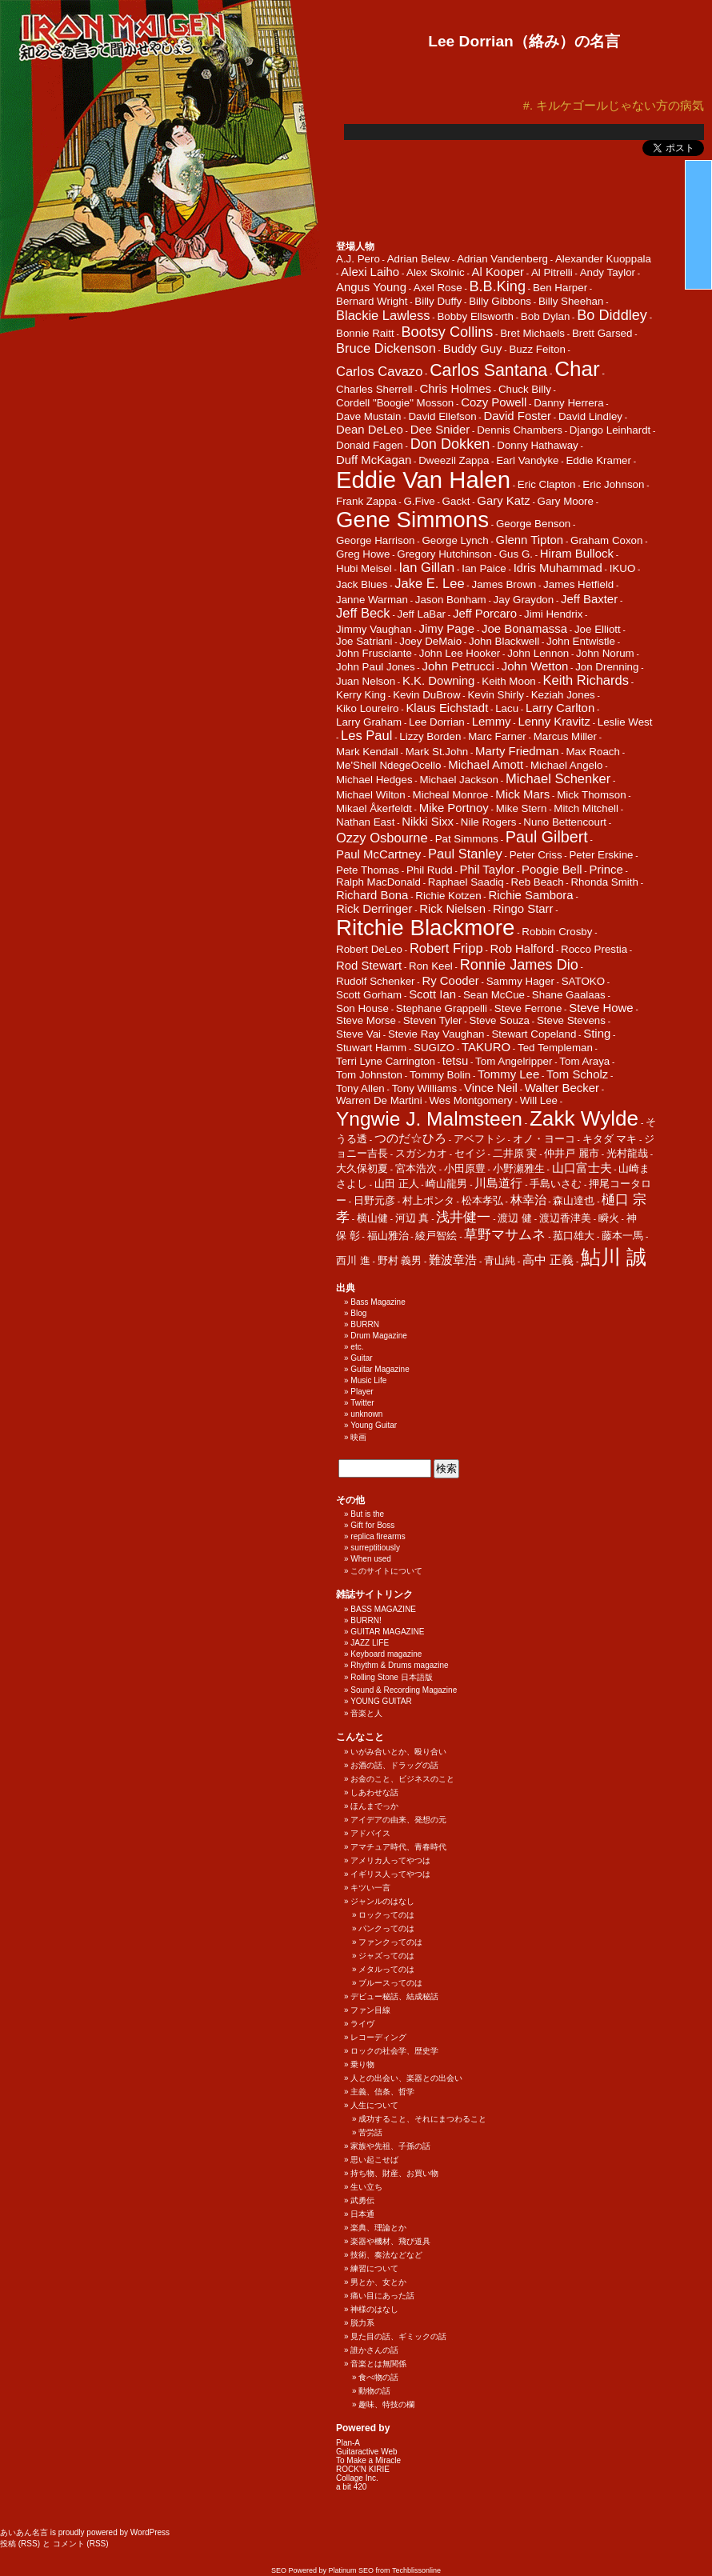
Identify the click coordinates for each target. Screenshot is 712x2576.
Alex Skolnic (435, 272)
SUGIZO (434, 1048)
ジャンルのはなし (382, 1901)
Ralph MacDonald (378, 882)
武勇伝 (362, 2200)
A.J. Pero (358, 259)
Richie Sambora (530, 895)
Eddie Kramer (598, 460)
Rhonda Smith (604, 882)
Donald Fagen (369, 445)
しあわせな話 (374, 1792)
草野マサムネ (505, 1234)
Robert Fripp (446, 948)
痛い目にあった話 (382, 2295)
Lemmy (491, 721)
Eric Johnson (613, 484)
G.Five (418, 501)
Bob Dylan (545, 316)
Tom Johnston (369, 1075)
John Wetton (535, 666)
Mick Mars (522, 794)
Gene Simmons (412, 519)
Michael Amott (485, 764)
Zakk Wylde (584, 1118)
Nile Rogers (489, 822)
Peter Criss (536, 855)
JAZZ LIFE (369, 1642)
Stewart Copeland (533, 1034)
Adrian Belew (418, 259)
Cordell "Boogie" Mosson (395, 403)
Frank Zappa (366, 501)
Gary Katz (503, 500)
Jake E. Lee (429, 583)
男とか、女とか (378, 2282)
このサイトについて (386, 1570)
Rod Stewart (369, 965)
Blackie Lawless (383, 315)
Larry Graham (369, 722)
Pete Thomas (367, 870)
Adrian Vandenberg (502, 259)
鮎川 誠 (613, 1257)
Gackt (456, 501)
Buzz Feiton (537, 349)
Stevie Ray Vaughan (436, 1034)
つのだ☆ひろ (410, 1138)
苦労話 (370, 2132)
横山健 (372, 1218)
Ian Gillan (427, 567)
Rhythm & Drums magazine (399, 1665)
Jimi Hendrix (553, 614)
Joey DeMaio (430, 641)
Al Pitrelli (552, 272)
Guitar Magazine (379, 1369)
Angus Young (371, 287)
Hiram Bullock (577, 553)
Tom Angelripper (513, 1061)
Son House (362, 1008)
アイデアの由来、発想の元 (398, 1819)
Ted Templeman (555, 1048)
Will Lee (539, 1100)
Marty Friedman (516, 751)
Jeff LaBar (422, 614)
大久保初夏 (362, 1168)
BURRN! (365, 1620)
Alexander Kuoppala (603, 259)
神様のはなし (374, 2309)
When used (370, 1558)
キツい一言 (370, 1887)
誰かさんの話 (374, 2350)
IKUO (623, 568)
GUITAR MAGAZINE (387, 1631)
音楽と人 (366, 1713)
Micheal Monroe (451, 795)
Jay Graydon (524, 600)
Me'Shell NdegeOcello (388, 765)
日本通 (362, 2214)
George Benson (533, 524)
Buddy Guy (472, 348)
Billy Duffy (438, 301)
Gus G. (516, 554)
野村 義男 (400, 1260)
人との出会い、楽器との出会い (406, 2078)
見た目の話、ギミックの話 (398, 2336)
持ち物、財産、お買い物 (394, 2173)
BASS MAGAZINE (383, 1609)
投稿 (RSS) (20, 2543)
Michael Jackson (458, 780)
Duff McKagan (373, 459)
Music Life (368, 1380)
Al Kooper (498, 271)
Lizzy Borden (430, 736)
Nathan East (365, 822)
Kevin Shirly (495, 695)
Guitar (361, 1358)
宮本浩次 (416, 1168)
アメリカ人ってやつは (390, 1860)
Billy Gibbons (500, 301)
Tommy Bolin (440, 1075)
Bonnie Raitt (365, 333)
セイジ (470, 1153)
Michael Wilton (371, 795)
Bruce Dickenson (386, 348)
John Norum (605, 653)
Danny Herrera (568, 403)
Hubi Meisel (364, 568)
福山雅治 (388, 1236)
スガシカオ (421, 1153)
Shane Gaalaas (569, 995)
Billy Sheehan (571, 301)
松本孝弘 (482, 1200)
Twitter (362, 1402)
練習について (374, 2268)
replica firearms (377, 1536)
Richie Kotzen (448, 896)
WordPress (150, 2532)
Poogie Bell (552, 869)
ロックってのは (386, 1914)
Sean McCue (494, 995)
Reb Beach (537, 882)
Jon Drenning (606, 667)
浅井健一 (463, 1217)
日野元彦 (374, 1200)
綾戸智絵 (436, 1236)
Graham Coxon (606, 540)
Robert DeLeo (369, 949)
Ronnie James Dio (519, 965)
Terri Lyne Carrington (385, 1061)
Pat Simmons (466, 839)
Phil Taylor (487, 869)
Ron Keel (431, 966)
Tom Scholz (577, 1074)
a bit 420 (351, 2486)
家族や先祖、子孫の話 (390, 2146)
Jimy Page (446, 628)
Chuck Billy (524, 389)
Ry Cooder (450, 980)
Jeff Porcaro (485, 613)
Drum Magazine (378, 1335)
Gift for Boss (372, 1525)
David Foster (517, 415)
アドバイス (370, 1833)
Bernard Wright (371, 301)
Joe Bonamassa (524, 628)
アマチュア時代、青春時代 (398, 1846)
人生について (374, 2105)
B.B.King (498, 286)
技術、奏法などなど (386, 2254)
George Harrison (375, 540)
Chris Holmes (455, 388)
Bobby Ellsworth (475, 316)
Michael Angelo (566, 765)
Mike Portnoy (454, 807)
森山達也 (573, 1200)
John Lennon (538, 653)
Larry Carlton (560, 707)
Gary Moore (566, 501)
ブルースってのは (390, 1982)
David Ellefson (442, 416)
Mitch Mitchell (586, 808)
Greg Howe (363, 554)
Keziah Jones (563, 695)
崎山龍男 (446, 1184)
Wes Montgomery (471, 1100)
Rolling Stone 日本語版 (391, 1677)
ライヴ (362, 2023)
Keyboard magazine (386, 1654)
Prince (605, 869)
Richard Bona (372, 895)
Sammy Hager (520, 981)
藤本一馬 (622, 1236)
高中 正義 (548, 1259)
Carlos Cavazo (379, 371)
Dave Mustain (369, 416)
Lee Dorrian (437, 722)
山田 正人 (396, 1184)
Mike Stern (521, 808)
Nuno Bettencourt (564, 822)
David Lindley (590, 416)
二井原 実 (515, 1153)
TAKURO (486, 1047)
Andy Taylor (607, 272)
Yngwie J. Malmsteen (429, 1119)
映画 (358, 1437)
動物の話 (374, 2390)
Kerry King (361, 695)
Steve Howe (601, 1007)
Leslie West (625, 722)
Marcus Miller (565, 736)
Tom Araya (584, 1061)
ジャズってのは (386, 1955)
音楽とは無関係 (378, 2363)
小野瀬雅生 (519, 1168)
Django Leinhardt (610, 430)
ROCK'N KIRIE (363, 2469)
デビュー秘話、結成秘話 (394, 1996)
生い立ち (366, 2186)
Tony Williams (424, 1088)
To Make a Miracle (368, 2460)
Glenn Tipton (530, 539)
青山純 (499, 1260)
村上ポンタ (428, 1200)
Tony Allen (360, 1088)
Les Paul (366, 735)
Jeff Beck (363, 613)
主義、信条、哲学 (382, 2091)
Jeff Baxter (589, 599)
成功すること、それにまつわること (422, 2118)
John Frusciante (374, 653)
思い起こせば (374, 2159)
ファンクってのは (390, 1942)
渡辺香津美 (565, 1218)
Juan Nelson (365, 681)
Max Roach (592, 752)
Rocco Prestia (594, 949)
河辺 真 (412, 1218)
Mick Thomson (591, 795)
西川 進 (353, 1260)
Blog (358, 1313)
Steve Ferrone (528, 1008)
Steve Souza (499, 1020)
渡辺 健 (515, 1218)
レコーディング (378, 2037)
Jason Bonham (450, 600)
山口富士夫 (582, 1167)
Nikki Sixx (428, 821)
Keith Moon (508, 681)
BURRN (364, 1324)
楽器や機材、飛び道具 (390, 2241)
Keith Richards (586, 680)
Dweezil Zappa (453, 460)
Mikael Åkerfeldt (374, 808)
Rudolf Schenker (375, 981)
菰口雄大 (573, 1236)
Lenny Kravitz (554, 721)
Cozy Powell (493, 402)
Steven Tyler (432, 1020)
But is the (367, 1514)
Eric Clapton (547, 484)
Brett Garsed (602, 333)
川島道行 (498, 1183)
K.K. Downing (438, 680)
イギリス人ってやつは (390, 1874)
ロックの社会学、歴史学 (394, 2050)
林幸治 (528, 1199)
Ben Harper (560, 288)
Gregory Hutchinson (444, 554)
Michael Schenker (558, 778)
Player (361, 1391)
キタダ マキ (610, 1139)
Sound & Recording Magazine (403, 1690)
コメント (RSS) (81, 2543)
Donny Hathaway (537, 445)
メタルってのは (386, 1969)
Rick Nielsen (452, 908)
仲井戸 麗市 (571, 1153)
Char (577, 369)
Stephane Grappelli (441, 1008)
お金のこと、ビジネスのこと (402, 1778)
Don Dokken (450, 444)
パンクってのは (386, 1928)
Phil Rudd (429, 870)
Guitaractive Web (367, 2451)
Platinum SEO (351, 2570)
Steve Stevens (571, 1020)
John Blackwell (504, 641)
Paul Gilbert (547, 837)
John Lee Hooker (460, 653)
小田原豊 (465, 1168)
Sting (596, 1033)
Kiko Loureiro (367, 708)
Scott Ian (432, 994)
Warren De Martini (379, 1100)
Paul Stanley (465, 854)
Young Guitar (373, 1425)
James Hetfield (578, 584)
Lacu (506, 708)
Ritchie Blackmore (425, 927)
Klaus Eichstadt (447, 707)
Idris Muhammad (558, 567)
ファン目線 (370, 2010)
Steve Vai (358, 1034)
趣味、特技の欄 (386, 2404)
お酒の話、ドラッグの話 (394, 1765)
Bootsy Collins (448, 332)
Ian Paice (484, 568)
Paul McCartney (378, 854)
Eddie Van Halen (423, 479)
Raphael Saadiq (466, 882)
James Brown (503, 584)
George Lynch (455, 540)
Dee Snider (440, 429)
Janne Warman (372, 600)
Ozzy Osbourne (382, 838)
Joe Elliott (597, 629)
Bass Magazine (377, 1302)
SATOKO (583, 981)
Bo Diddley (612, 315)
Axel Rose (438, 288)
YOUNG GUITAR (380, 1701)
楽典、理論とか (378, 2227)
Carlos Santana (488, 370)
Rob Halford (522, 948)
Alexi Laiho (370, 271)
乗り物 (362, 2064)
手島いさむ (556, 1184)
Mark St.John (437, 752)
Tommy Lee (508, 1074)
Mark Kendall (367, 752)
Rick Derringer (374, 908)
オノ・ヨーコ (544, 1139)
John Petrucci (458, 666)
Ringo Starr (523, 908)
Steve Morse (366, 1020)
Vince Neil (491, 1087)
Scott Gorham (369, 995)
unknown (366, 1414)
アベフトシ (480, 1139)
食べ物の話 (378, 2377)
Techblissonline (416, 2570)
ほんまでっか (374, 1806)
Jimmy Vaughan (374, 629)
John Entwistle (580, 641)
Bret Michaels (532, 333)
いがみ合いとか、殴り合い (398, 1751)
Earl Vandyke (527, 460)
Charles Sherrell (374, 389)
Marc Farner (497, 736)
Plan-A (348, 2442)
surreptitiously (375, 1547)
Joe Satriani (364, 641)
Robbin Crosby (557, 932)
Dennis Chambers (519, 430)
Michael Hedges (374, 780)
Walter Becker (562, 1087)
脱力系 (362, 2322)
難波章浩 (453, 1259)
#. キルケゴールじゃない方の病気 (613, 105)
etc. (356, 1346)
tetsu (455, 1060)
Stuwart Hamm (371, 1048)
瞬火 (608, 1218)
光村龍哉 (627, 1153)
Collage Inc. (357, 2478)
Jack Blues (361, 584)
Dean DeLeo (369, 429)
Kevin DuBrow (426, 695)
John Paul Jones (375, 667)
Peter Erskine (601, 855)
